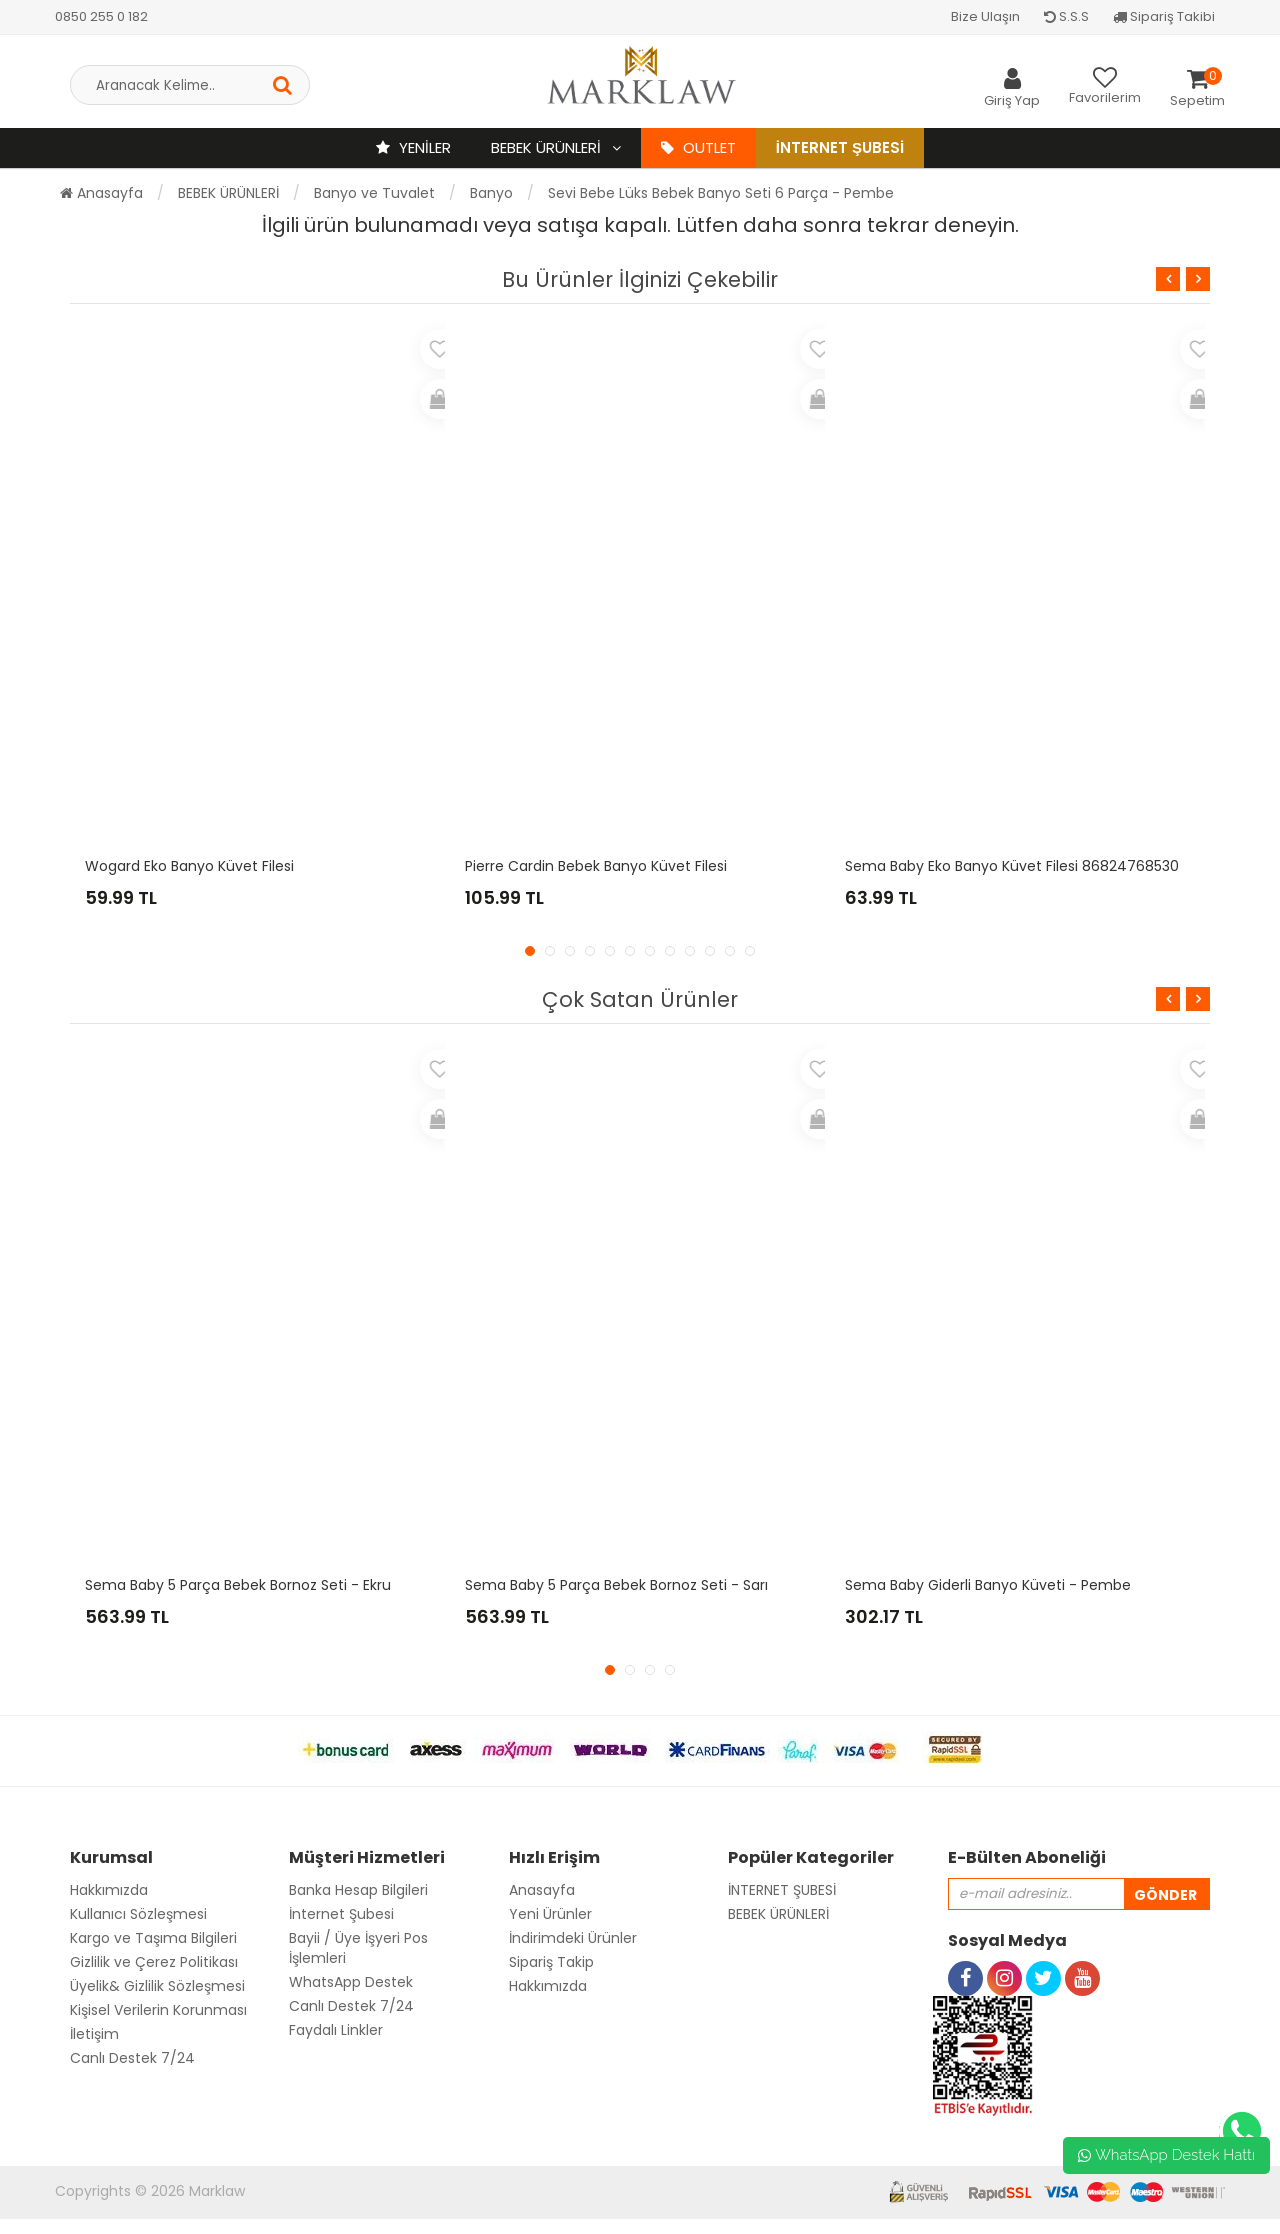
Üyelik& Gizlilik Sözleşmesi (157, 1986)
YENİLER (413, 147)
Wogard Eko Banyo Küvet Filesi (189, 866)
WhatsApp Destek (351, 1982)
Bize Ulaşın (985, 16)
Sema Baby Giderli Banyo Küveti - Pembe (988, 1585)
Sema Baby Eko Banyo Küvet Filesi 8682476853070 (1021, 866)
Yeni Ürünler (550, 1914)
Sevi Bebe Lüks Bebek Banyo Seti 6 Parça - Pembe (721, 193)
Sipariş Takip (551, 1962)
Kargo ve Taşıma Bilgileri (153, 1938)
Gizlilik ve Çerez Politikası (154, 1962)
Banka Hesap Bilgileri (358, 1890)
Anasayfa (101, 193)
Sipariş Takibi (1164, 16)
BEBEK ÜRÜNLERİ (548, 147)
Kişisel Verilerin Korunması (158, 2010)
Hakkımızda (109, 1890)
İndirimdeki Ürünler (573, 1938)
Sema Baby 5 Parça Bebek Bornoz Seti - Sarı (616, 1585)
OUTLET (698, 147)
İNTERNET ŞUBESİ (782, 1890)
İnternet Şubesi (840, 147)
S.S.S (1066, 16)
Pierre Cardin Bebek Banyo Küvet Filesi (596, 866)
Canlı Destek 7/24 (132, 2058)
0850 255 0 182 (101, 16)
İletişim (94, 2034)
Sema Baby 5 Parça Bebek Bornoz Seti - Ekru (238, 1585)
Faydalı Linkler (336, 2030)
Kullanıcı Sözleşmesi (138, 1914)
